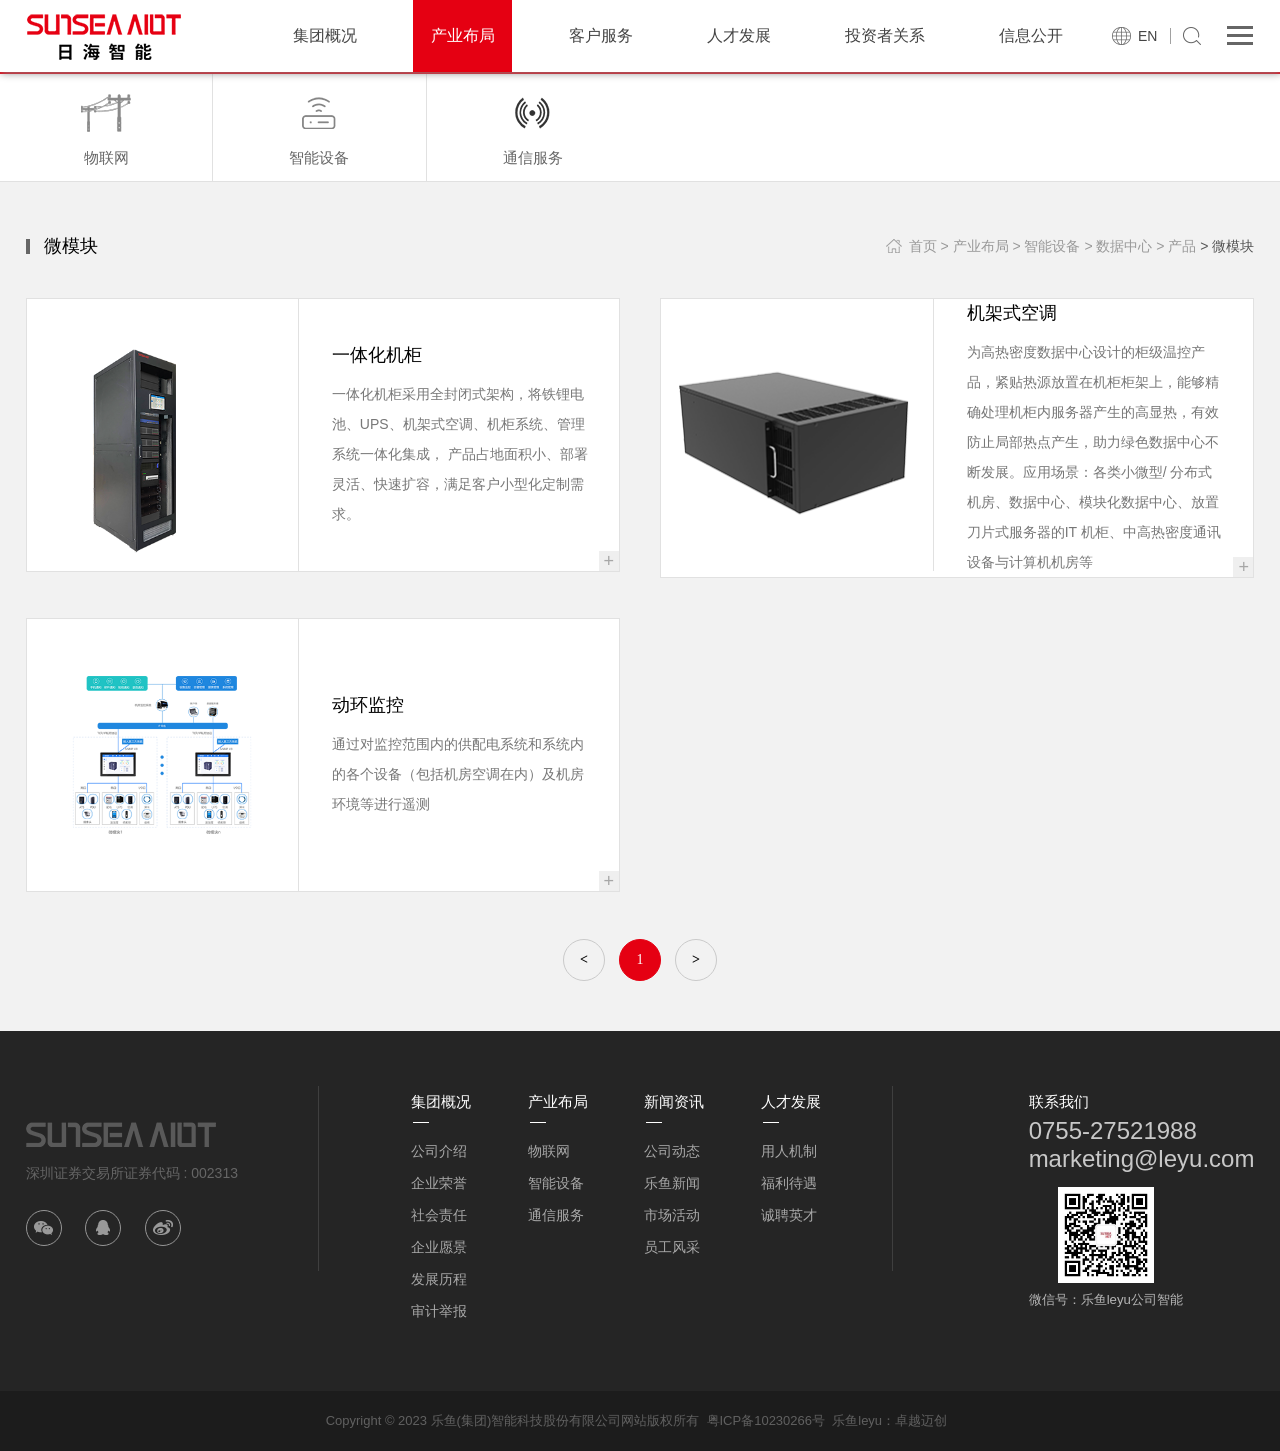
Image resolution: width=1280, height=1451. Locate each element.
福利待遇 (789, 1183)
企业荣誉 (439, 1183)
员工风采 (672, 1247)
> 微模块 (1227, 246)
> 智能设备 (1046, 246)
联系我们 (1059, 1101)
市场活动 (672, 1215)
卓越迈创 (921, 1420)
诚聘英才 (789, 1215)
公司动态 (672, 1151)
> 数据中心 (1118, 246)
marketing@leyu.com (1142, 1158)
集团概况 (325, 35)
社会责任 (439, 1215)
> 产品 (1176, 246)
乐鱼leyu (857, 1420)
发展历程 (439, 1279)
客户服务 (601, 35)
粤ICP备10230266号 (766, 1420)
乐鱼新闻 (672, 1183)
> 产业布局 (974, 246)
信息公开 (1031, 35)
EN (1147, 36)
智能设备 (556, 1183)
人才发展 (739, 35)
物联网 (549, 1151)
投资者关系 (885, 35)
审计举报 (439, 1311)
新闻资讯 (674, 1101)
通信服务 (556, 1215)
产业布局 (463, 35)
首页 (923, 246)
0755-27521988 (1113, 1130)
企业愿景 (439, 1247)
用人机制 (789, 1151)
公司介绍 (439, 1151)
